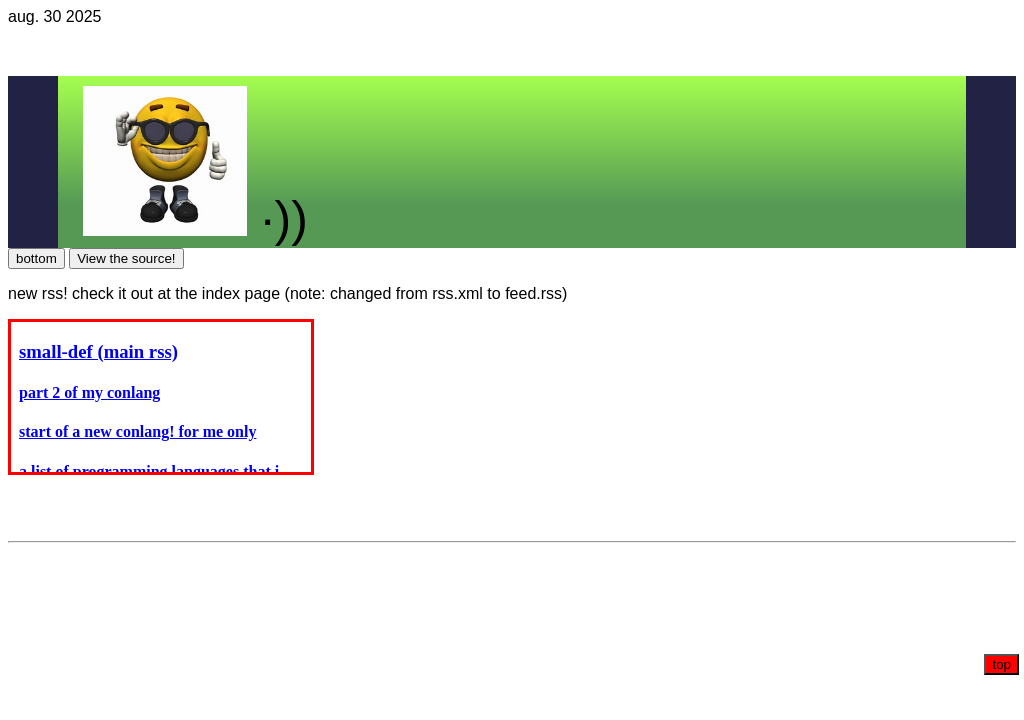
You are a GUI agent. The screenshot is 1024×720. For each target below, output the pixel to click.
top (1001, 664)
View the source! (126, 258)
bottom (36, 258)
